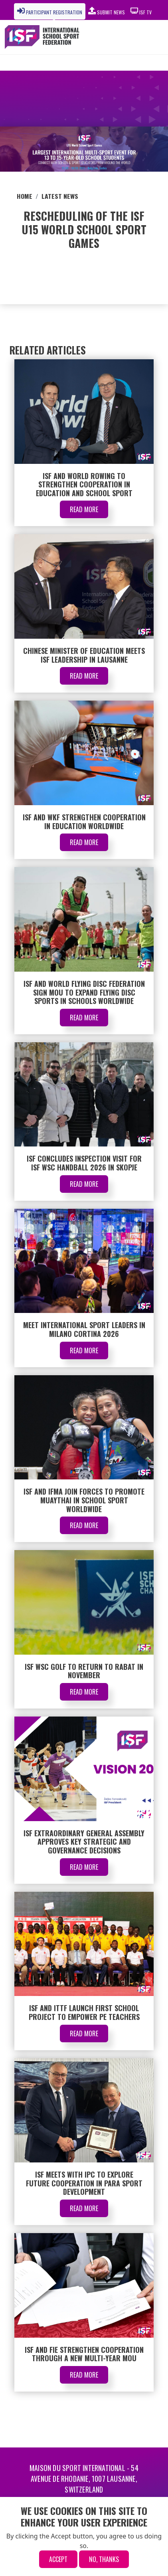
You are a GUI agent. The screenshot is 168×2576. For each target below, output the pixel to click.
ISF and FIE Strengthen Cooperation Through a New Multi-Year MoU (84, 2354)
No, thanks (104, 2559)
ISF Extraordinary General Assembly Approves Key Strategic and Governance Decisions (84, 1841)
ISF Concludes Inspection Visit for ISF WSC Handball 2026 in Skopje (84, 1162)
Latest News (60, 196)
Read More (84, 509)
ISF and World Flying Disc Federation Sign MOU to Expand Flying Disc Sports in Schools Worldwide (84, 992)
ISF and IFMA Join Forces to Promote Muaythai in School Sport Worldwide (84, 1500)
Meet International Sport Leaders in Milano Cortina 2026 (84, 1329)
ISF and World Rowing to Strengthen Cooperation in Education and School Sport (84, 484)
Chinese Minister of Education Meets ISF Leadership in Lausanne (84, 655)
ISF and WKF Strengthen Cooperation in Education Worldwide (84, 821)
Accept (58, 2559)
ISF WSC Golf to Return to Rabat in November (84, 1671)
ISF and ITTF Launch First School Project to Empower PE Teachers (84, 2012)
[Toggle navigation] (143, 37)
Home (24, 196)
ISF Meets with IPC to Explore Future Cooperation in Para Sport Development (84, 2183)
